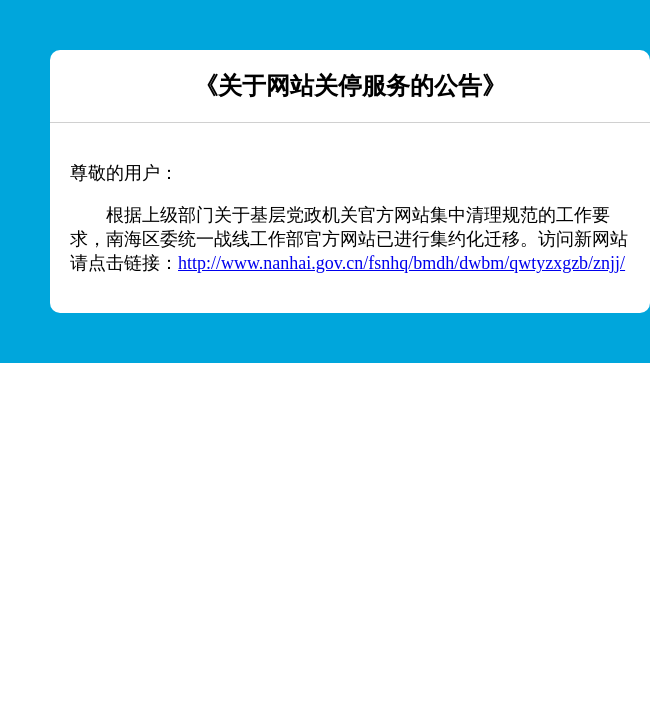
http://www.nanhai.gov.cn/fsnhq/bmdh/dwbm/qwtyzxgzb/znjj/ (401, 263)
